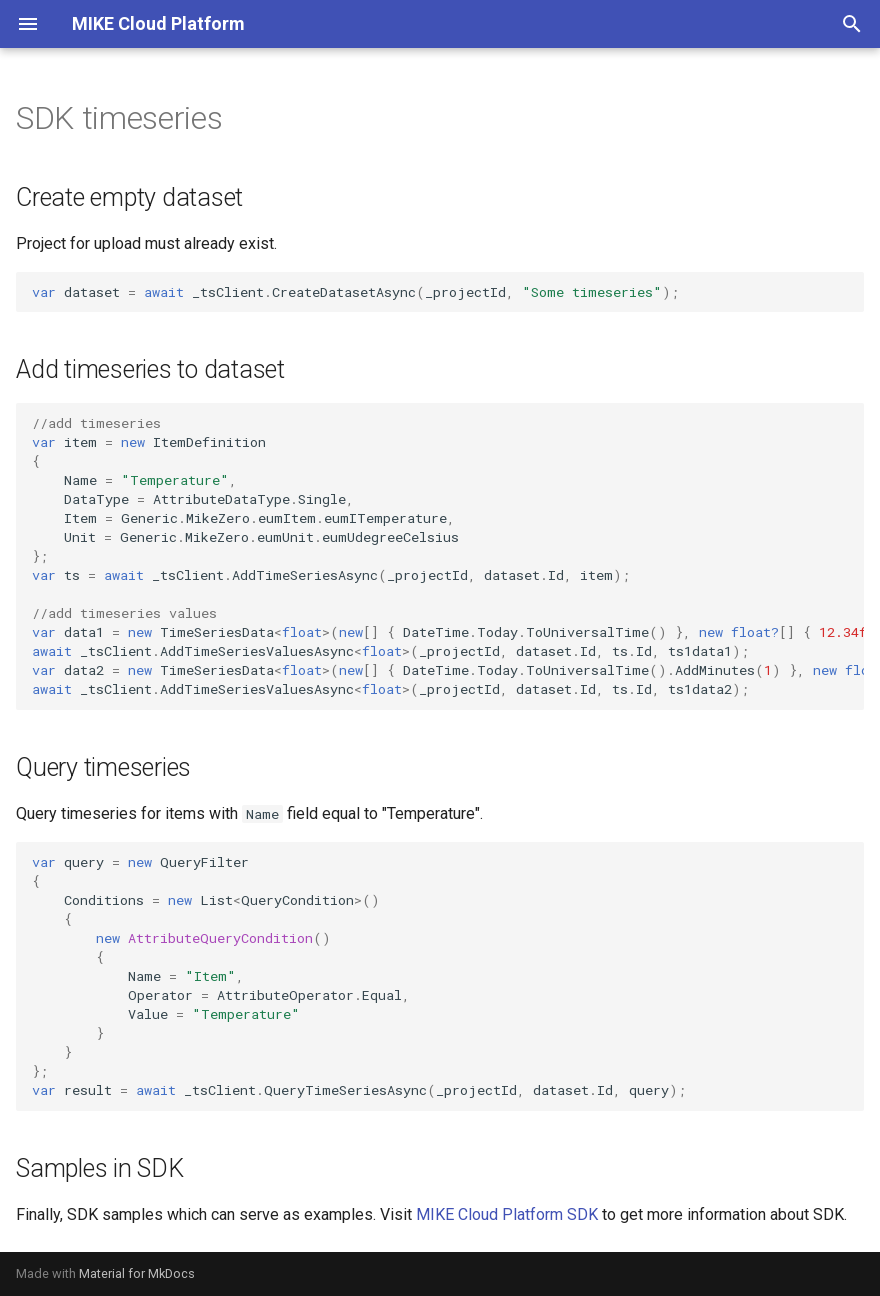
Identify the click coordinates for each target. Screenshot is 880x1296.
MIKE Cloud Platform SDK (507, 1214)
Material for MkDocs (137, 1273)
